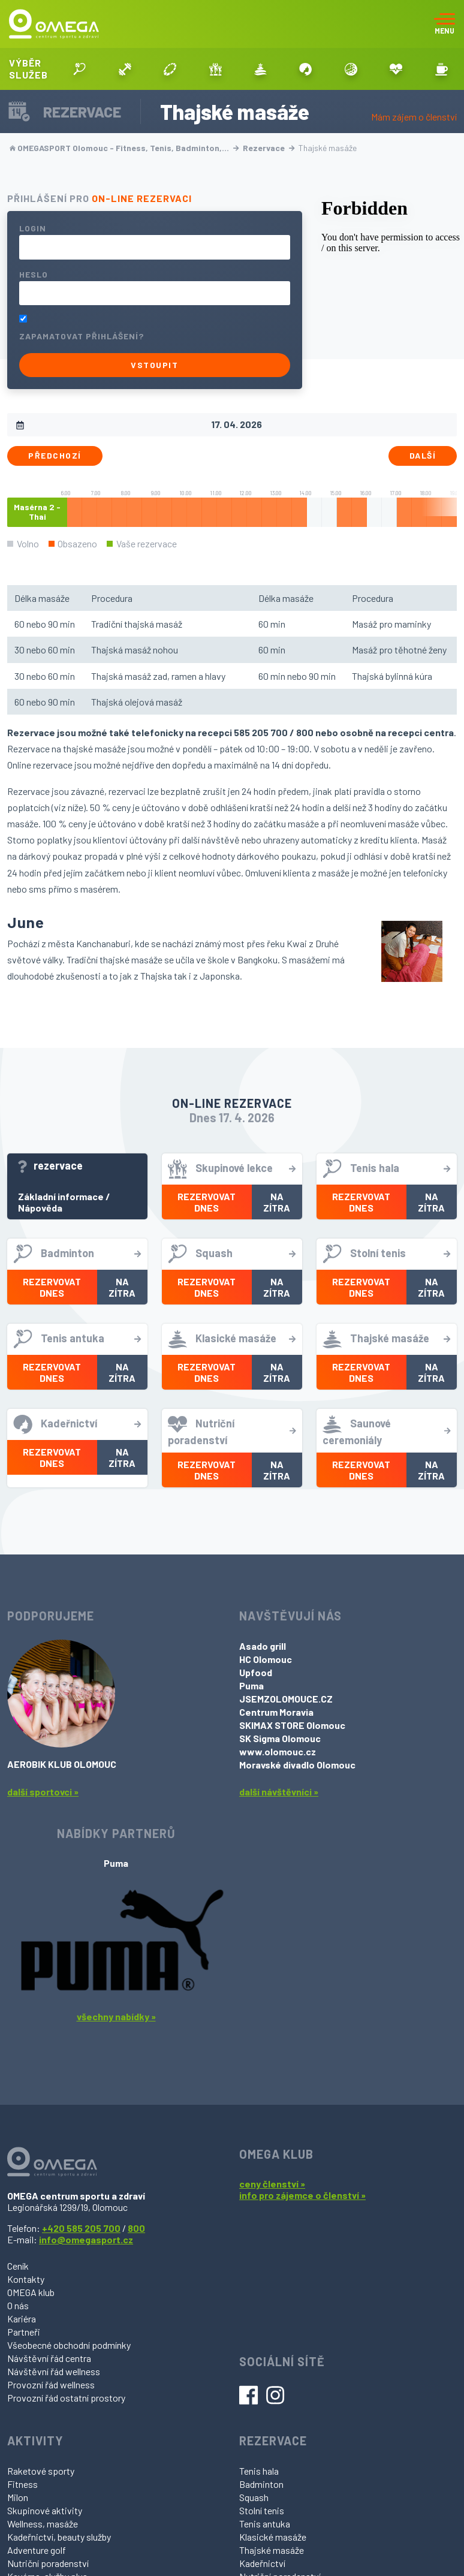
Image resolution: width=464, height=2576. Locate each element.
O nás (18, 2305)
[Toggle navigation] (444, 24)
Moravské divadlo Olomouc (297, 1764)
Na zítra (276, 1202)
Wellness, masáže (42, 2523)
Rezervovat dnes (206, 1202)
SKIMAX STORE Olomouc (292, 1725)
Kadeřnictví (262, 2563)
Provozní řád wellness (51, 2384)
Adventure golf (36, 2550)
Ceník (18, 2265)
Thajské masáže (271, 2550)
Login (32, 228)
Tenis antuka (264, 2523)
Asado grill (262, 1646)
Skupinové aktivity (44, 2510)
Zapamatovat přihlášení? (81, 336)
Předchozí (55, 455)
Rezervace (269, 148)
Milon (17, 2497)
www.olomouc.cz (277, 1751)
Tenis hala (259, 2470)
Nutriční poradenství (48, 2563)
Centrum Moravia (276, 1712)
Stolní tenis (261, 2510)
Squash (254, 2497)
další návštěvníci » (278, 1791)
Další (422, 455)
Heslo (33, 274)
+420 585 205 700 (81, 2228)
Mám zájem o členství (414, 116)
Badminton (261, 2484)
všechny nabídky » (116, 2016)
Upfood (255, 1672)
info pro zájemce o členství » (302, 2195)
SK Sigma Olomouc (280, 1738)
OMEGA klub (31, 2292)
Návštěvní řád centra (49, 2358)
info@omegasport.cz (86, 2239)
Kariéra (21, 2318)
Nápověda (40, 1207)
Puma (251, 1685)
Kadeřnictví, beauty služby (59, 2536)
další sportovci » (43, 1791)
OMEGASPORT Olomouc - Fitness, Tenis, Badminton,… (124, 148)
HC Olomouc (265, 1659)
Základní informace (61, 1196)
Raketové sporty (40, 2470)
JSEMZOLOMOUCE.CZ (286, 1698)
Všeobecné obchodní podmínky (69, 2345)
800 (136, 2228)
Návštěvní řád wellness (53, 2371)
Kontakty (25, 2279)
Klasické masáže (272, 2536)
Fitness (22, 2484)
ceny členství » (272, 2183)
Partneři (23, 2331)
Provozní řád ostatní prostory (66, 2397)
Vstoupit (154, 365)
